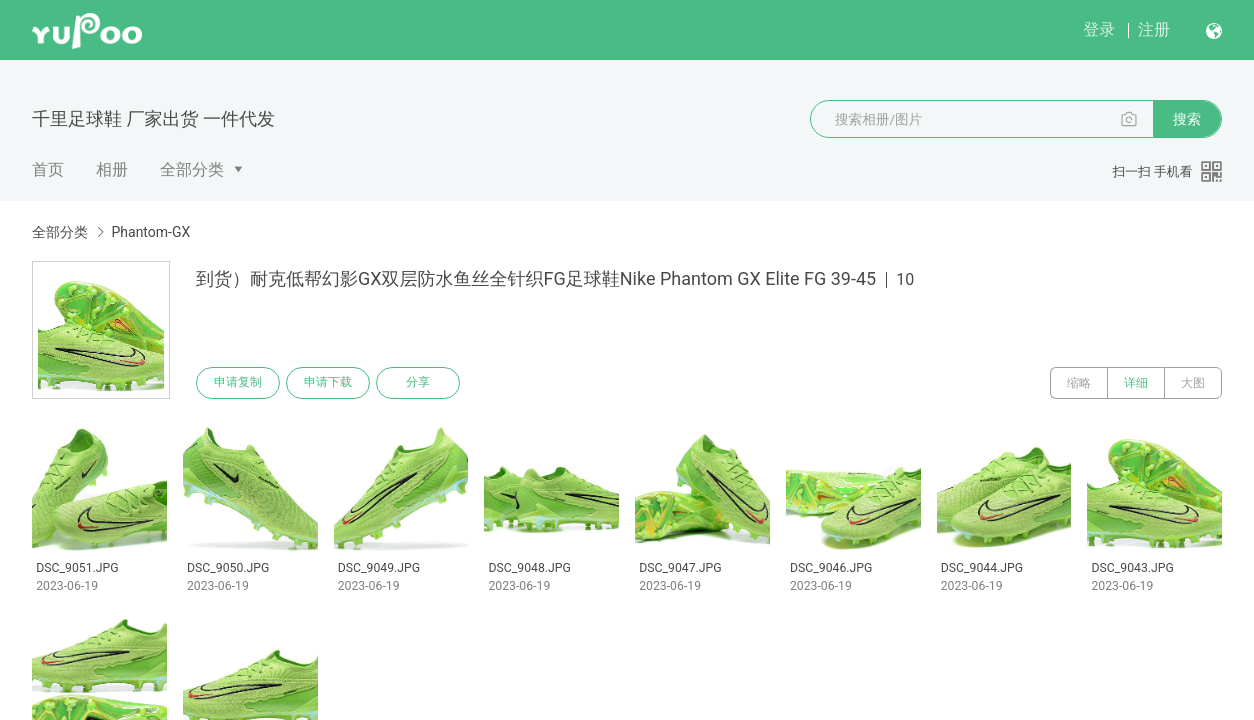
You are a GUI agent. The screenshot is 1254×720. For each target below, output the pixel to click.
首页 (48, 169)
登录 (1099, 29)
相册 (112, 169)
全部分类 (192, 169)
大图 (1193, 383)
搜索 (1187, 119)
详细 (1136, 383)
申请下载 (328, 383)
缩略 (1079, 383)
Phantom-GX (150, 232)
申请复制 (238, 383)
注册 (1154, 29)
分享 (418, 383)
